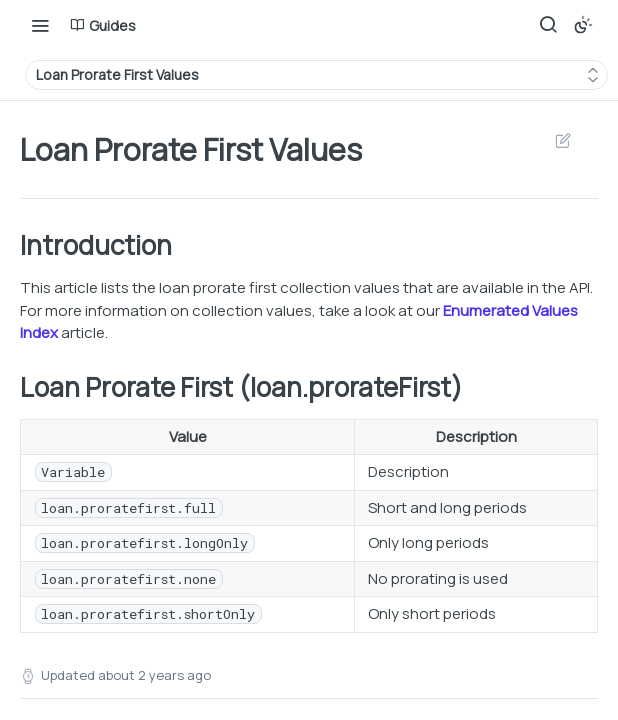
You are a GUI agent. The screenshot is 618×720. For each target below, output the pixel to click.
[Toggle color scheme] (583, 25)
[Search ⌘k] (548, 25)
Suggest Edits (562, 140)
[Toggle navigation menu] (40, 25)
